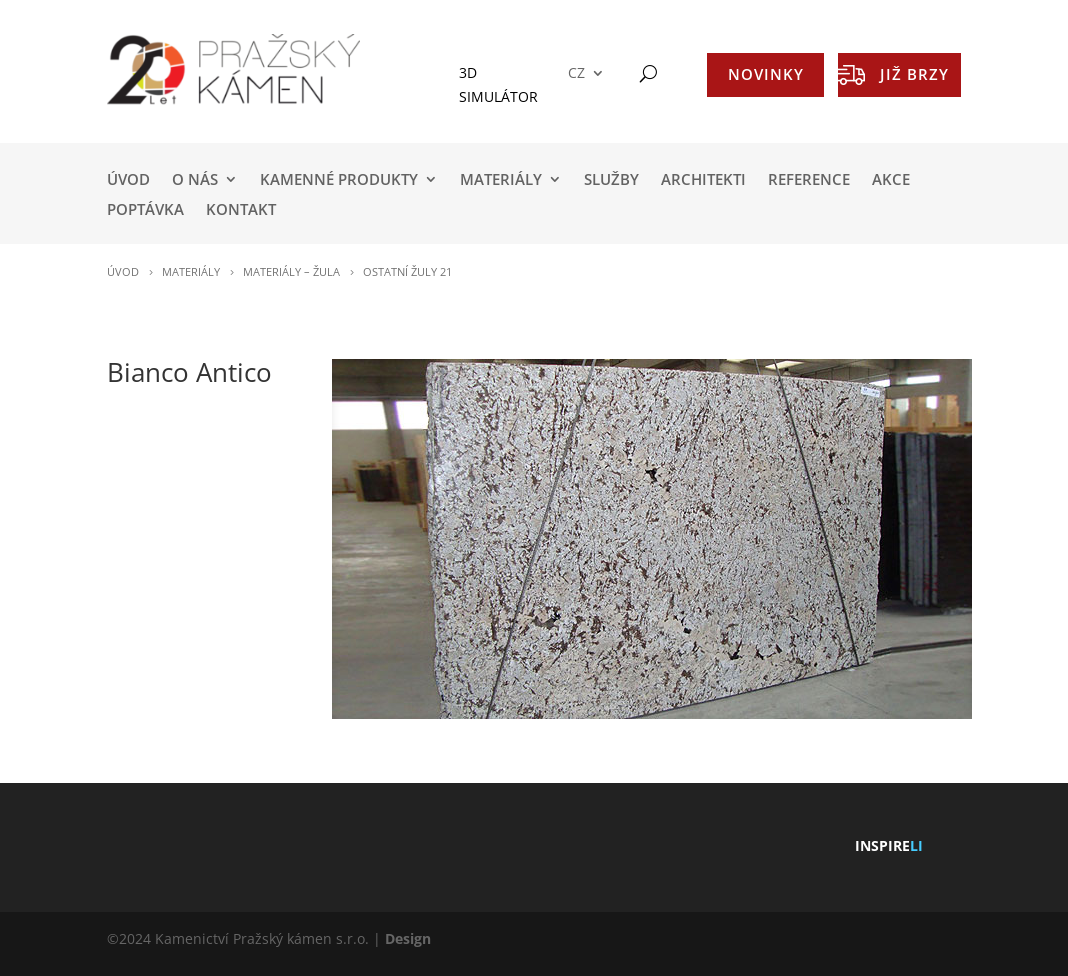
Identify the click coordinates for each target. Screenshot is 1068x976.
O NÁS (195, 180)
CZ (576, 73)
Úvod (128, 180)
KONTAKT (241, 210)
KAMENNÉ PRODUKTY (339, 180)
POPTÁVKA (145, 210)
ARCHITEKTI (703, 180)
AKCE (891, 180)
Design (408, 938)
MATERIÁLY (501, 180)
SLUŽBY (611, 180)
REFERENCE (809, 180)
